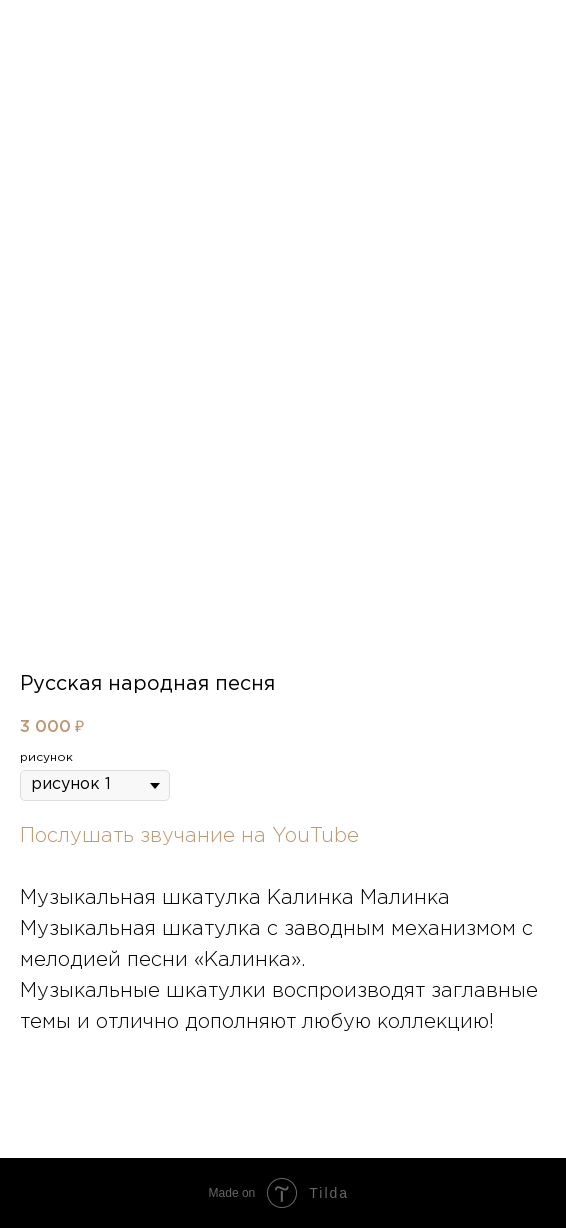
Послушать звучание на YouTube (189, 836)
